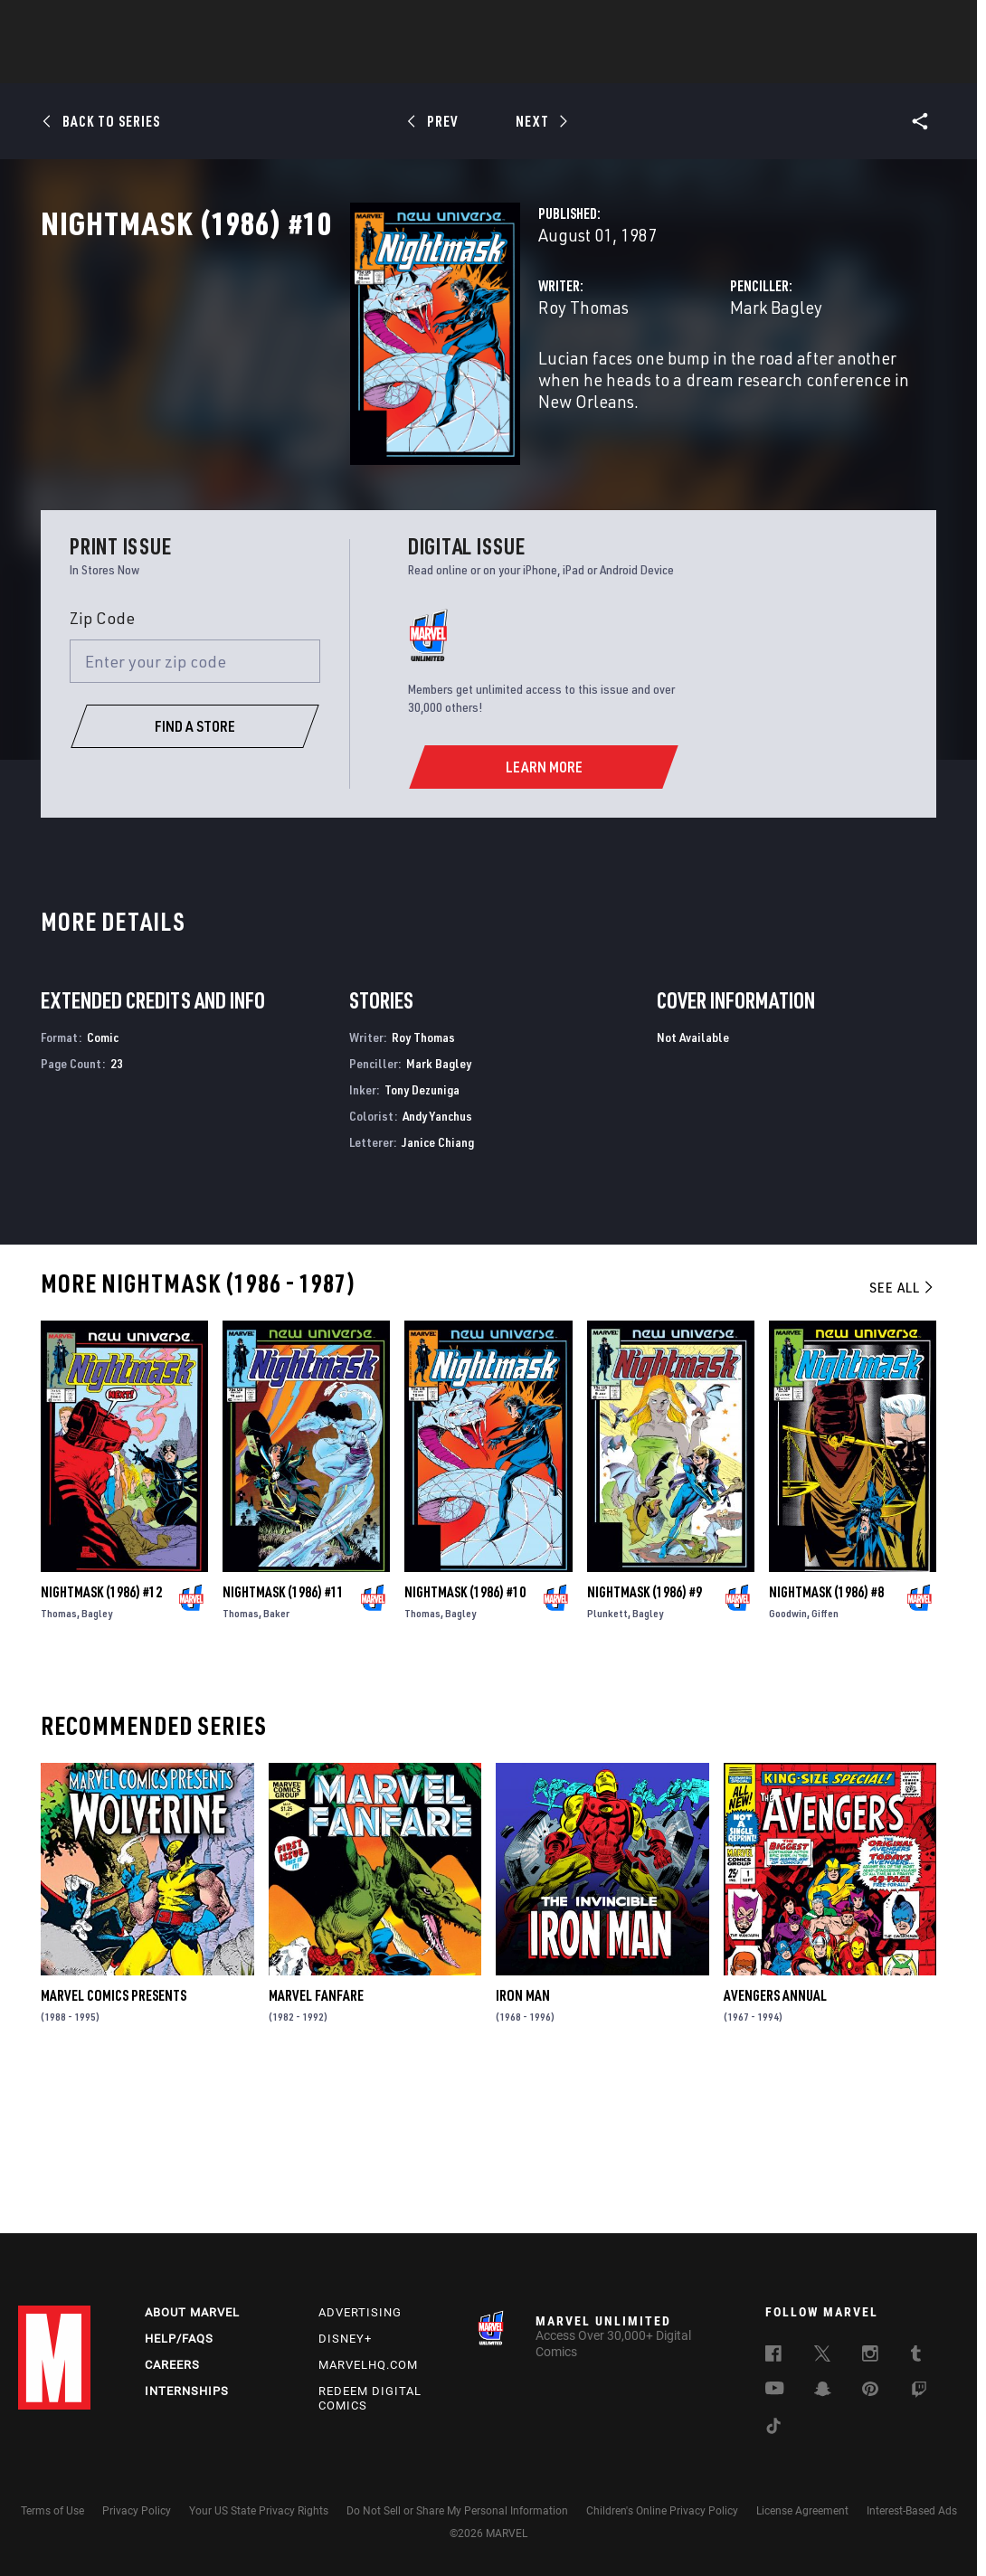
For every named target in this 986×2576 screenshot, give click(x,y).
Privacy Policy (136, 2511)
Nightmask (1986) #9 (644, 1735)
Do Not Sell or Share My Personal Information (457, 2511)
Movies (463, 64)
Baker (276, 1756)
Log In (84, 23)
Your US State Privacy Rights (258, 2511)
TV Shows (543, 64)
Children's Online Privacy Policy (662, 2511)
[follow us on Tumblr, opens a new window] (916, 2356)
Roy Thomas (367, 386)
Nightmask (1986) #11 (283, 1735)
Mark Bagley (668, 386)
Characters (375, 64)
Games (620, 64)
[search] (936, 23)
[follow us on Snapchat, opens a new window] (822, 2391)
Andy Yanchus (437, 1258)
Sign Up (143, 23)
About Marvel (192, 2312)
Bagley (96, 1756)
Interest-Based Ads (912, 2511)
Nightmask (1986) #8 (826, 1735)
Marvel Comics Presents (113, 2138)
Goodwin (788, 1756)
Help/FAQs (179, 2338)
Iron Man (523, 2138)
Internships (187, 2391)
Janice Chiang (438, 1284)
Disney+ (345, 2338)
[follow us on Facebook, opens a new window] (773, 2356)
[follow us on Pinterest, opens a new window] (870, 2391)
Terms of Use (52, 2511)
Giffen (825, 1756)
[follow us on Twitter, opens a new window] (822, 2356)
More (757, 64)
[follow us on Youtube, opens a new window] (774, 2390)
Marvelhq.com (368, 2365)
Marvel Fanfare (316, 2138)
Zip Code (102, 760)
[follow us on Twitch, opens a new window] (919, 2392)
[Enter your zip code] (195, 804)
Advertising (360, 2312)
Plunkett (607, 1756)
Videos (690, 64)
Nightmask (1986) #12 (101, 1735)
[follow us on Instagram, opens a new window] (870, 2356)
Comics (287, 64)
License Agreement (802, 2511)
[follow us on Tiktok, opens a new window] (773, 2429)
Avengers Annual (775, 2138)
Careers (172, 2365)
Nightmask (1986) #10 (465, 1735)
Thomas (59, 1756)
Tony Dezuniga (422, 1232)
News (219, 64)
